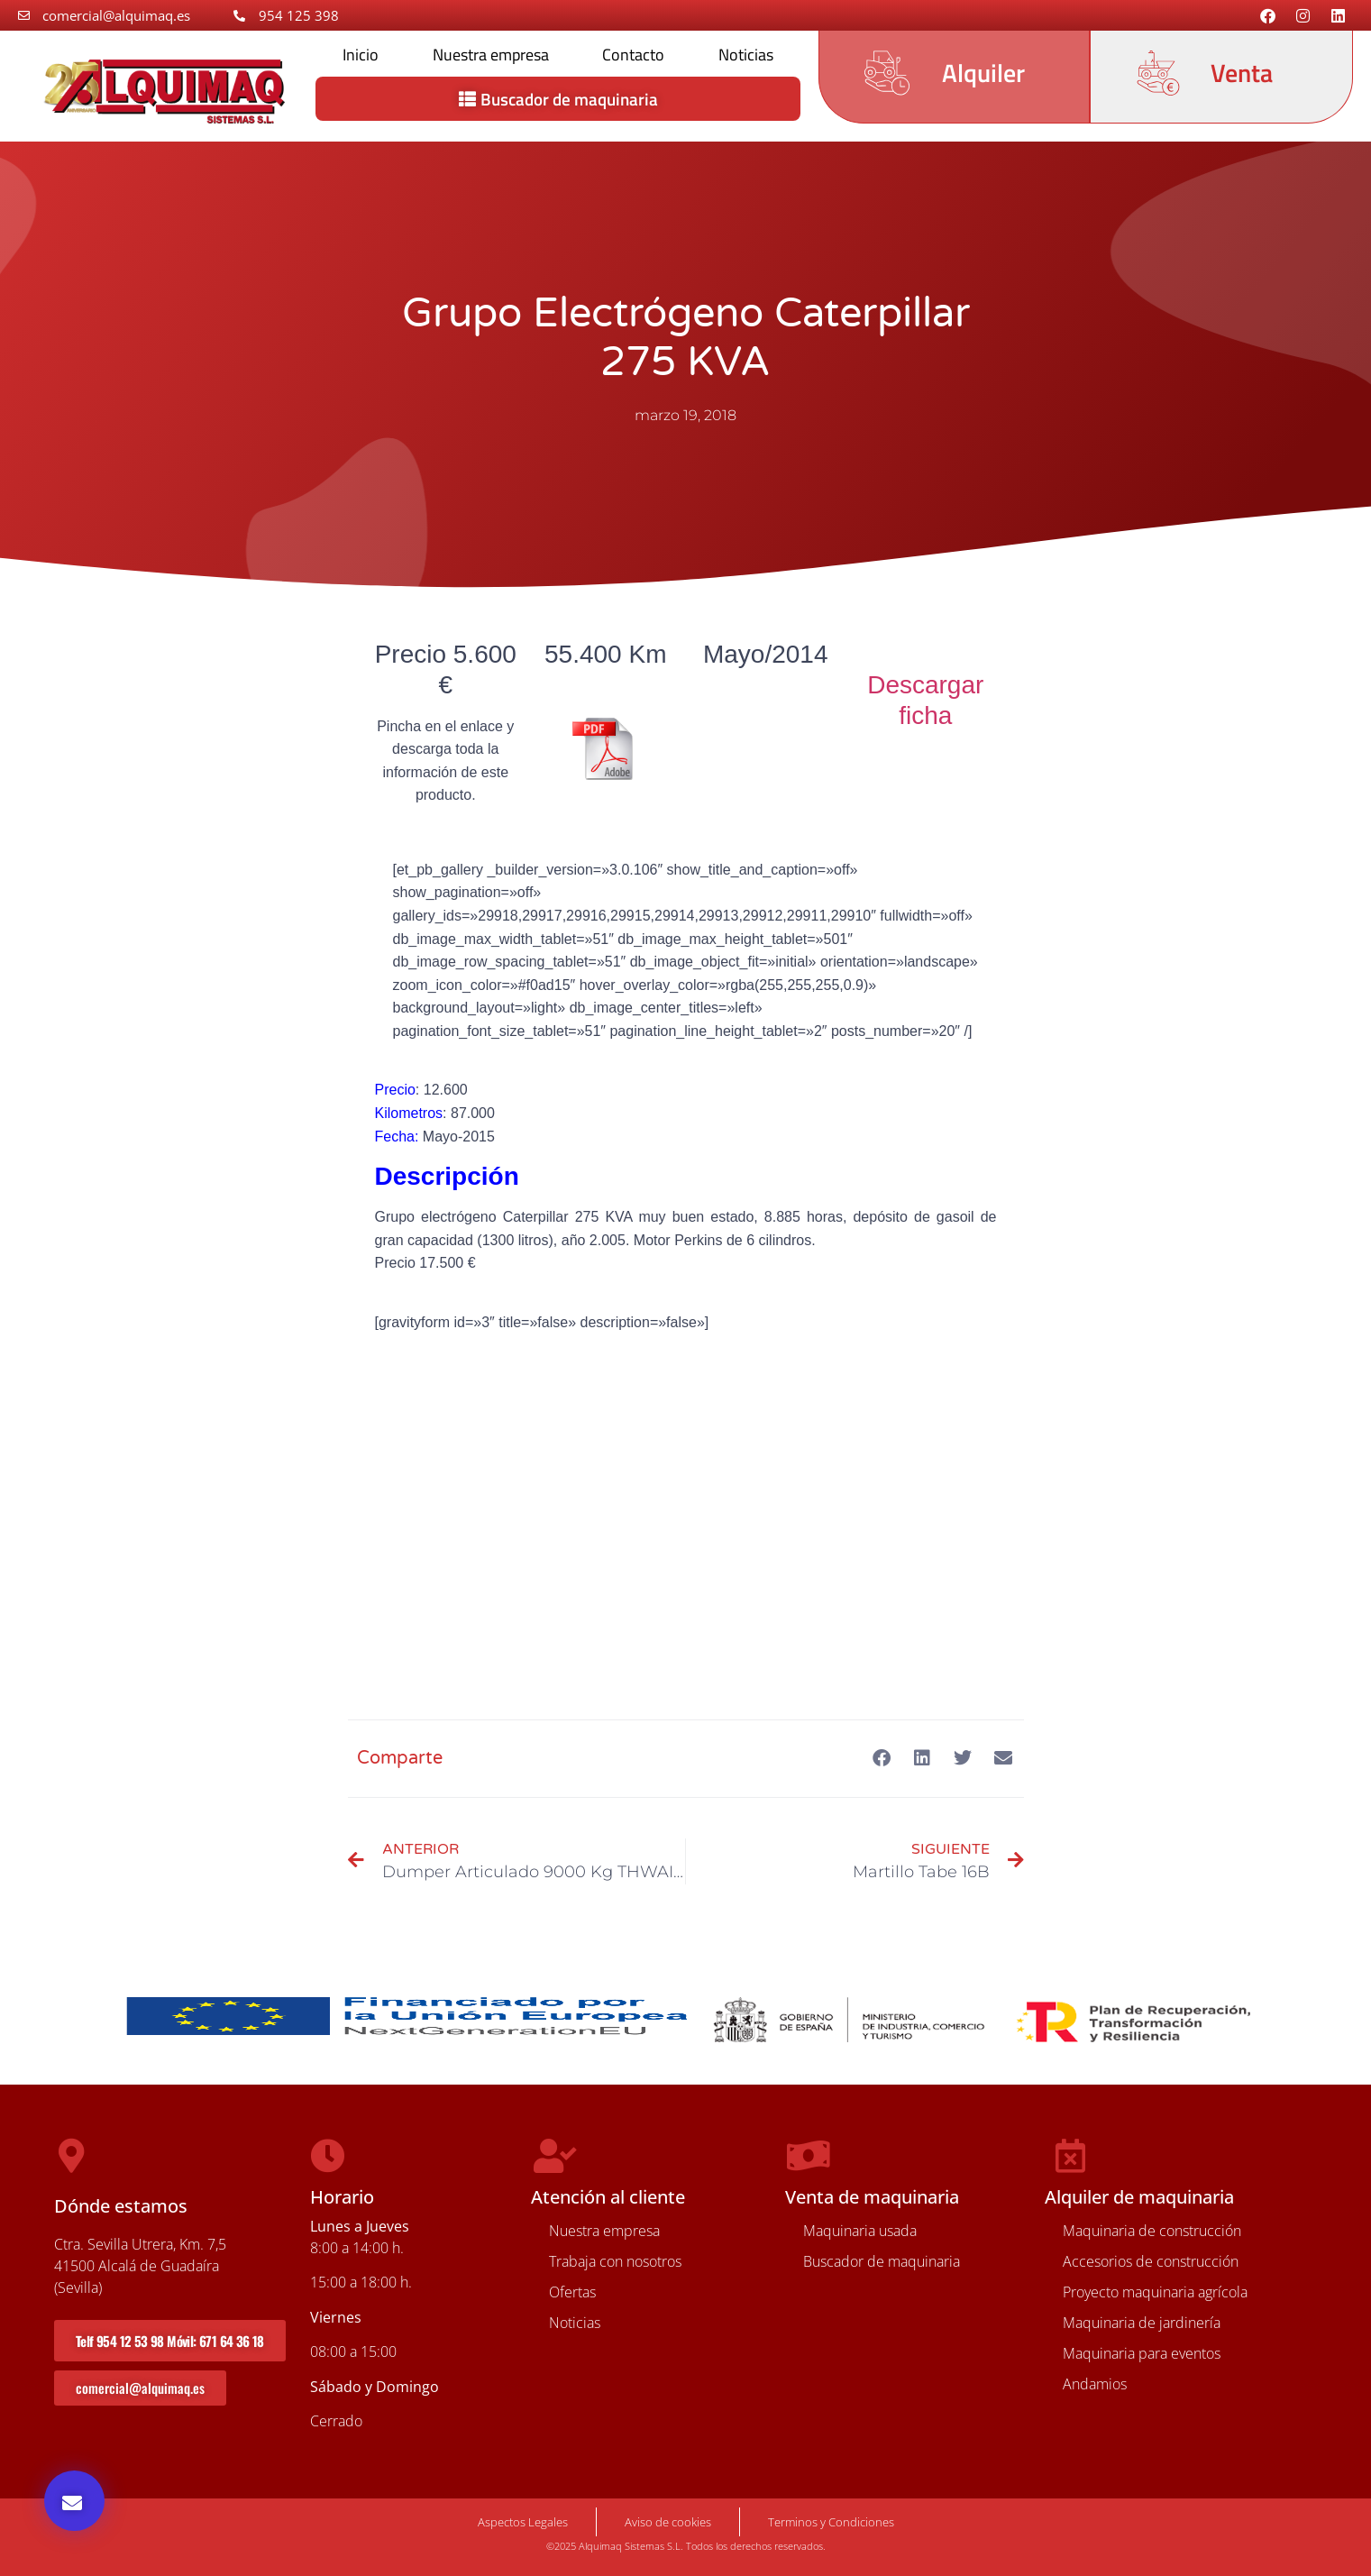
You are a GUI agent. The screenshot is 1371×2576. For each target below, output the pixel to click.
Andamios (1095, 2384)
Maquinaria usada (860, 2231)
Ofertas (572, 2292)
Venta (1242, 72)
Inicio (361, 54)
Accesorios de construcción (1150, 2261)
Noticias (745, 54)
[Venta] (1158, 73)
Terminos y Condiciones (831, 2522)
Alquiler (983, 72)
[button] (74, 2501)
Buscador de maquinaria (881, 2261)
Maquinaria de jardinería (1141, 2323)
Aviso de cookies (668, 2522)
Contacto (633, 54)
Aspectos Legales (523, 2522)
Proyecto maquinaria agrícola (1155, 2292)
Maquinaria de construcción (1152, 2231)
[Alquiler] (886, 73)
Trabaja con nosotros (615, 2261)
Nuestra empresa (491, 54)
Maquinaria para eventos (1141, 2353)
